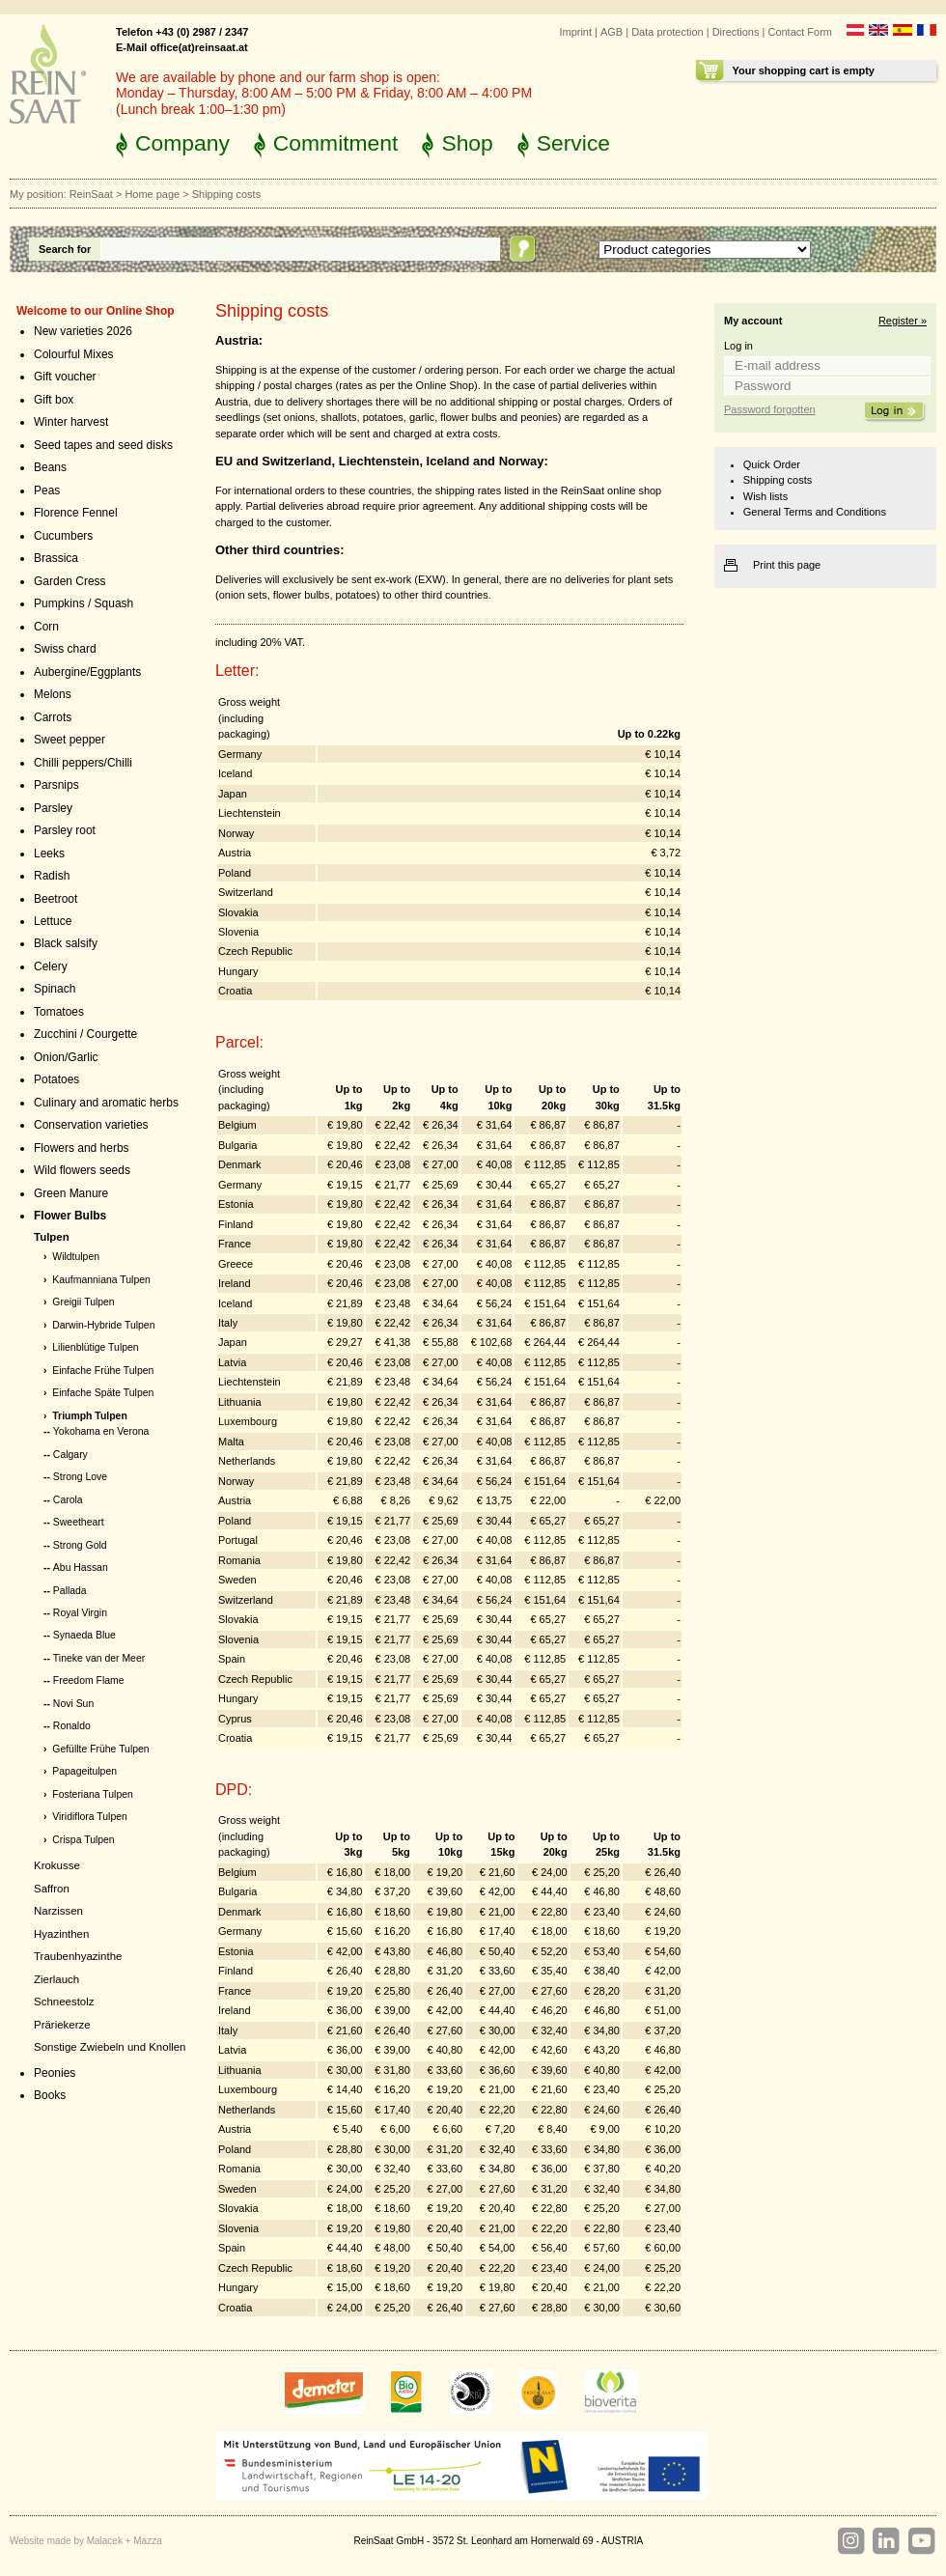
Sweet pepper (69, 739)
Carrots (52, 717)
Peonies (54, 2073)
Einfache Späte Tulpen (102, 1392)
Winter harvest (71, 422)
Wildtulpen (75, 1256)
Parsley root (65, 830)
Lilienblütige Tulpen (95, 1347)
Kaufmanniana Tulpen (101, 1279)
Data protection (667, 32)
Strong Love (80, 1476)
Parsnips (56, 785)
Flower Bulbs (70, 1215)
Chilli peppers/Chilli (83, 763)
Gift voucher (65, 376)
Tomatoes (59, 1012)
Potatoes (56, 1079)
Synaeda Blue (84, 1635)
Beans (50, 467)
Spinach (54, 988)
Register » (902, 320)
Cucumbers (63, 536)
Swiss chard (65, 649)
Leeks (49, 853)
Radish (52, 875)
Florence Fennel (76, 512)
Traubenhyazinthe (78, 1956)
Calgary (70, 1454)
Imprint (575, 32)
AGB (611, 32)
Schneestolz (64, 2001)
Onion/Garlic (66, 1057)
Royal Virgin (80, 1613)
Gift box (53, 399)
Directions (736, 32)
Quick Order (771, 464)
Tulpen (52, 1237)
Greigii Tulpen (83, 1302)
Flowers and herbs (81, 1148)
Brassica (56, 558)
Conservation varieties (91, 1125)
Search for (65, 249)
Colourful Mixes (74, 354)
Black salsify (65, 943)
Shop (466, 142)
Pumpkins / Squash (83, 603)
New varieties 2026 (83, 331)
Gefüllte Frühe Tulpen (100, 1749)
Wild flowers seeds (82, 1170)
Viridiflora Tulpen (89, 1816)
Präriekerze (62, 2024)
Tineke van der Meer (99, 1658)
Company (182, 142)
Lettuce (52, 921)
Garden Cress (70, 581)
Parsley (53, 808)
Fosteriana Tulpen (92, 1794)
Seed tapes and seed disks (103, 445)
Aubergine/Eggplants (87, 672)
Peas (47, 490)
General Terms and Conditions (814, 512)
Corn (46, 626)
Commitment (336, 142)
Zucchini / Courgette (85, 1034)
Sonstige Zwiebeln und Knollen (109, 2047)
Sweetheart (78, 1522)
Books (50, 2095)
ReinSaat (91, 194)
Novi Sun (73, 1703)
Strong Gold (80, 1545)
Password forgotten (770, 409)
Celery (51, 966)
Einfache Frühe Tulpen (102, 1370)
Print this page (787, 565)
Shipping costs (777, 480)
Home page (152, 194)
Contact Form (799, 32)
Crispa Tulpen (83, 1839)
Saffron (52, 1888)
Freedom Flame (89, 1680)
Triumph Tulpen (89, 1416)
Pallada (70, 1590)
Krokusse (57, 1865)
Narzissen (58, 1911)
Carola (68, 1500)
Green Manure (71, 1193)
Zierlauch (56, 1979)
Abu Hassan (80, 1567)
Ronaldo (72, 1726)
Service (573, 142)
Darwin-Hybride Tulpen (103, 1325)
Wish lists (765, 496)
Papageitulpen (84, 1771)
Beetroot (55, 899)
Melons (52, 694)
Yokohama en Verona (101, 1431)
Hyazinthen (61, 1934)
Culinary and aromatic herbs (106, 1102)
